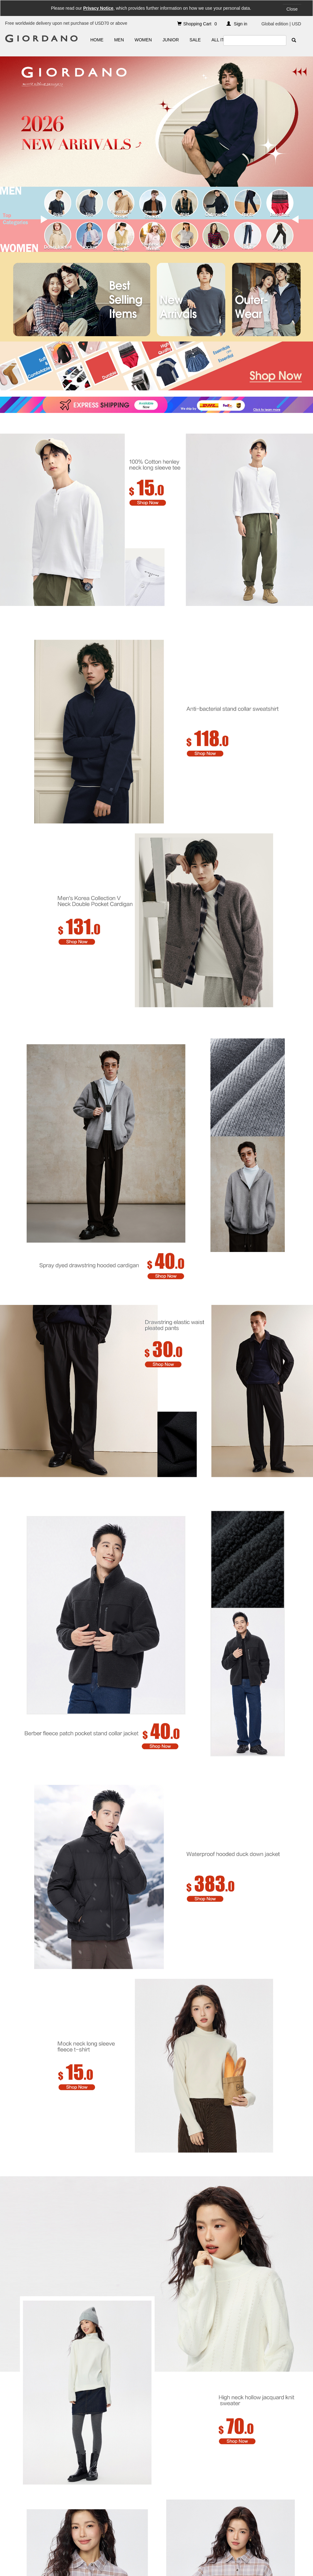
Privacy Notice (98, 8)
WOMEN (143, 39)
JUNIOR (170, 39)
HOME (96, 39)
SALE (195, 39)
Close (292, 9)
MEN (119, 39)
